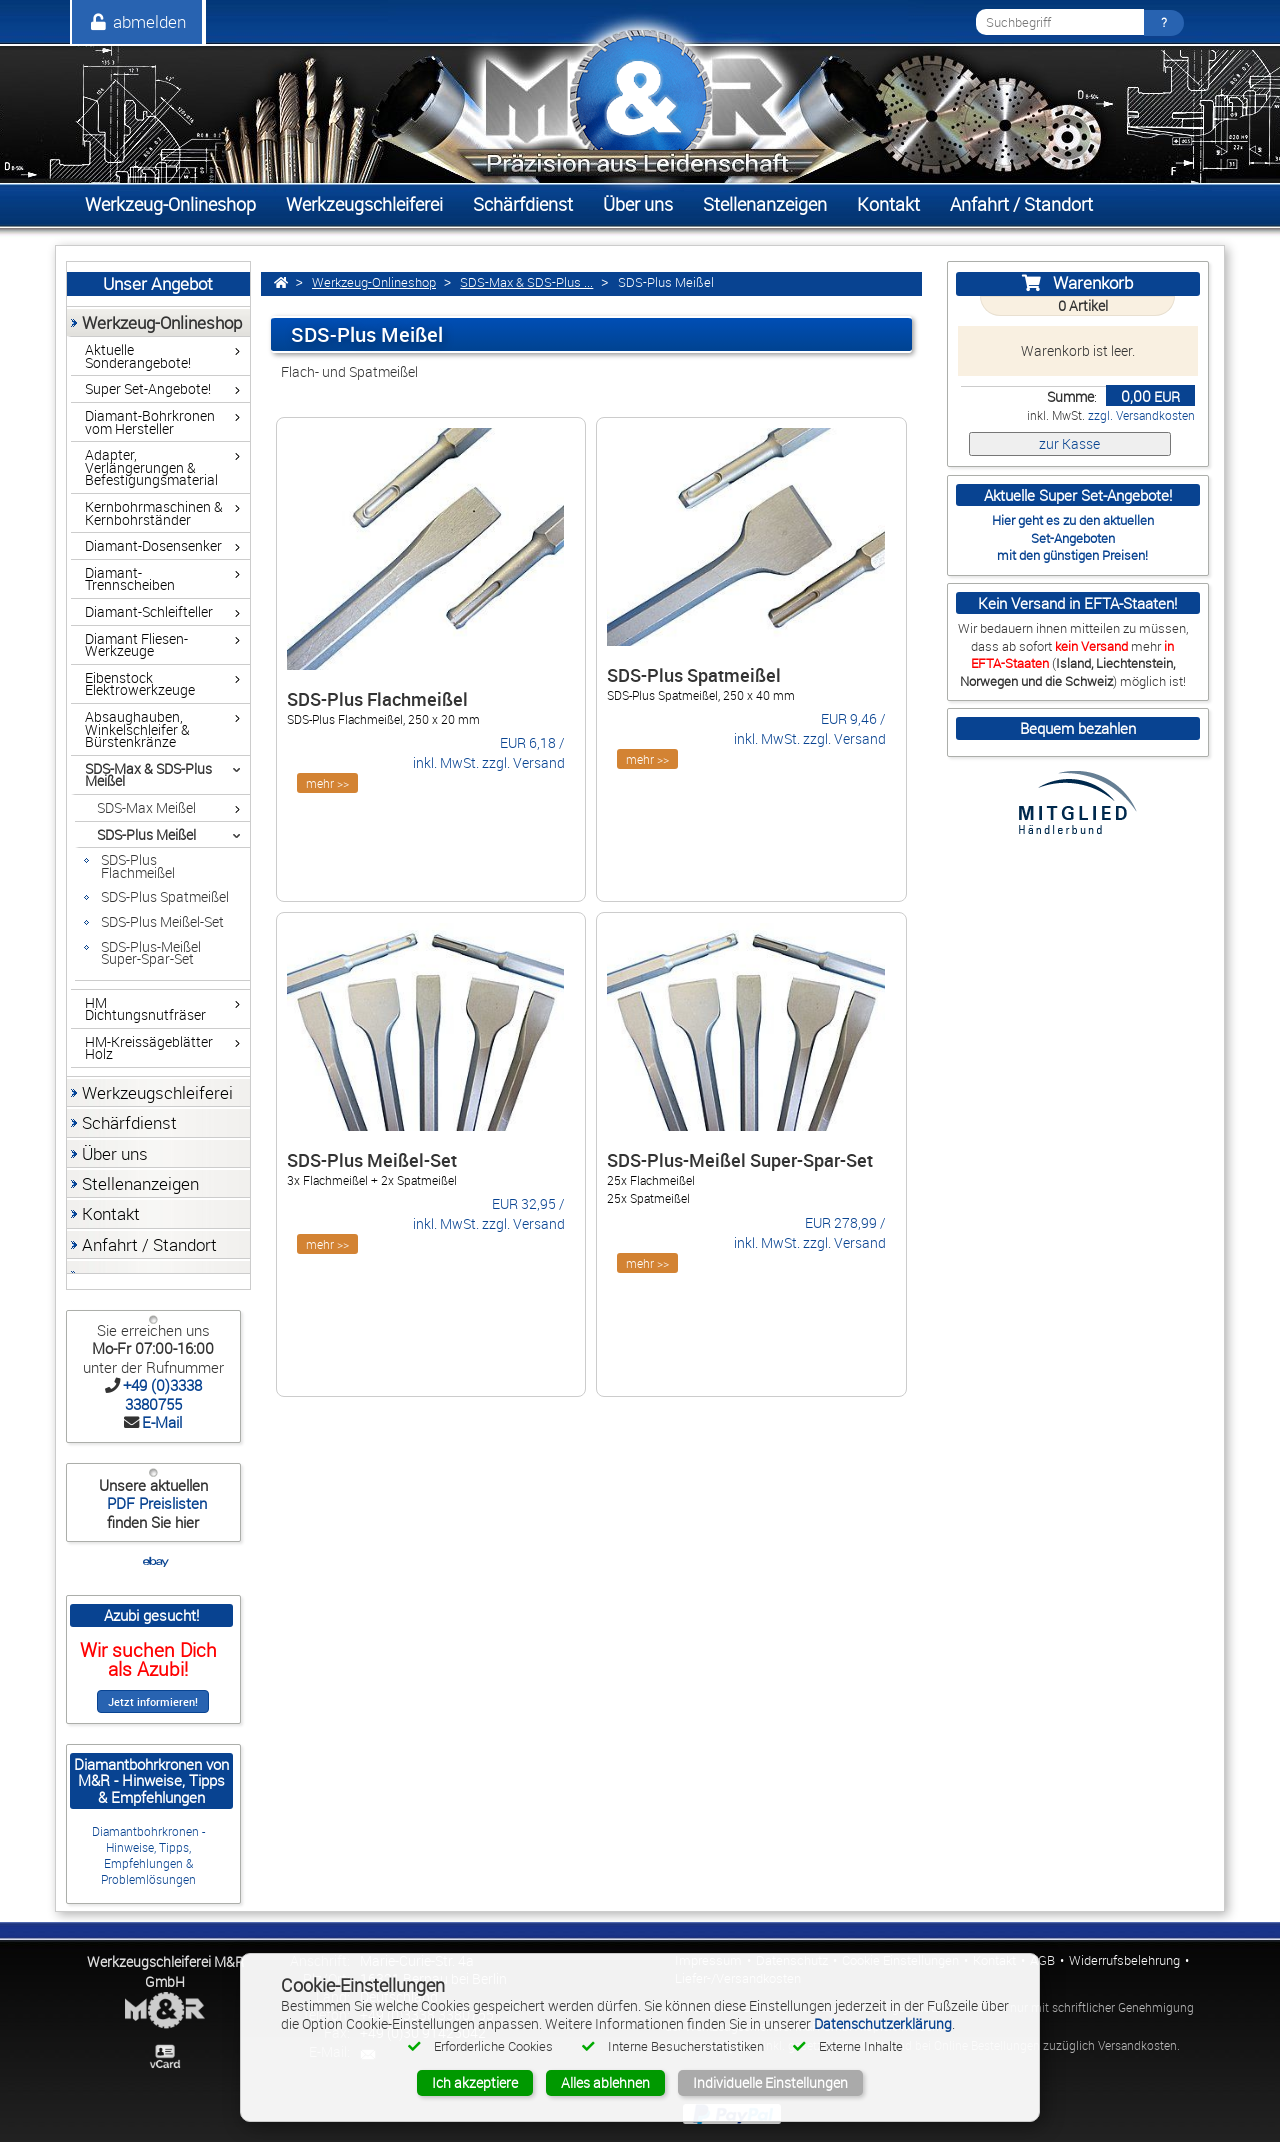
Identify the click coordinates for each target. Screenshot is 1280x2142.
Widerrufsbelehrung (1124, 1960)
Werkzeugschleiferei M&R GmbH (165, 1971)
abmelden (137, 21)
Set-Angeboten (1073, 538)
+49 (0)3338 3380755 (162, 1394)
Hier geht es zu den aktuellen (1073, 520)
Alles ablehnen (605, 2082)
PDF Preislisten (155, 1503)
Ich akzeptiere (475, 2082)
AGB (1042, 1960)
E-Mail (162, 1422)
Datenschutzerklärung (883, 2023)
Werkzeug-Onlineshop (374, 282)
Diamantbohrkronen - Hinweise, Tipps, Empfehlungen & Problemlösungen (148, 1855)
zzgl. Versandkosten (1141, 415)
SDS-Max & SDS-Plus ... (526, 282)
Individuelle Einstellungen (770, 2082)
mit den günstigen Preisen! (1072, 555)
